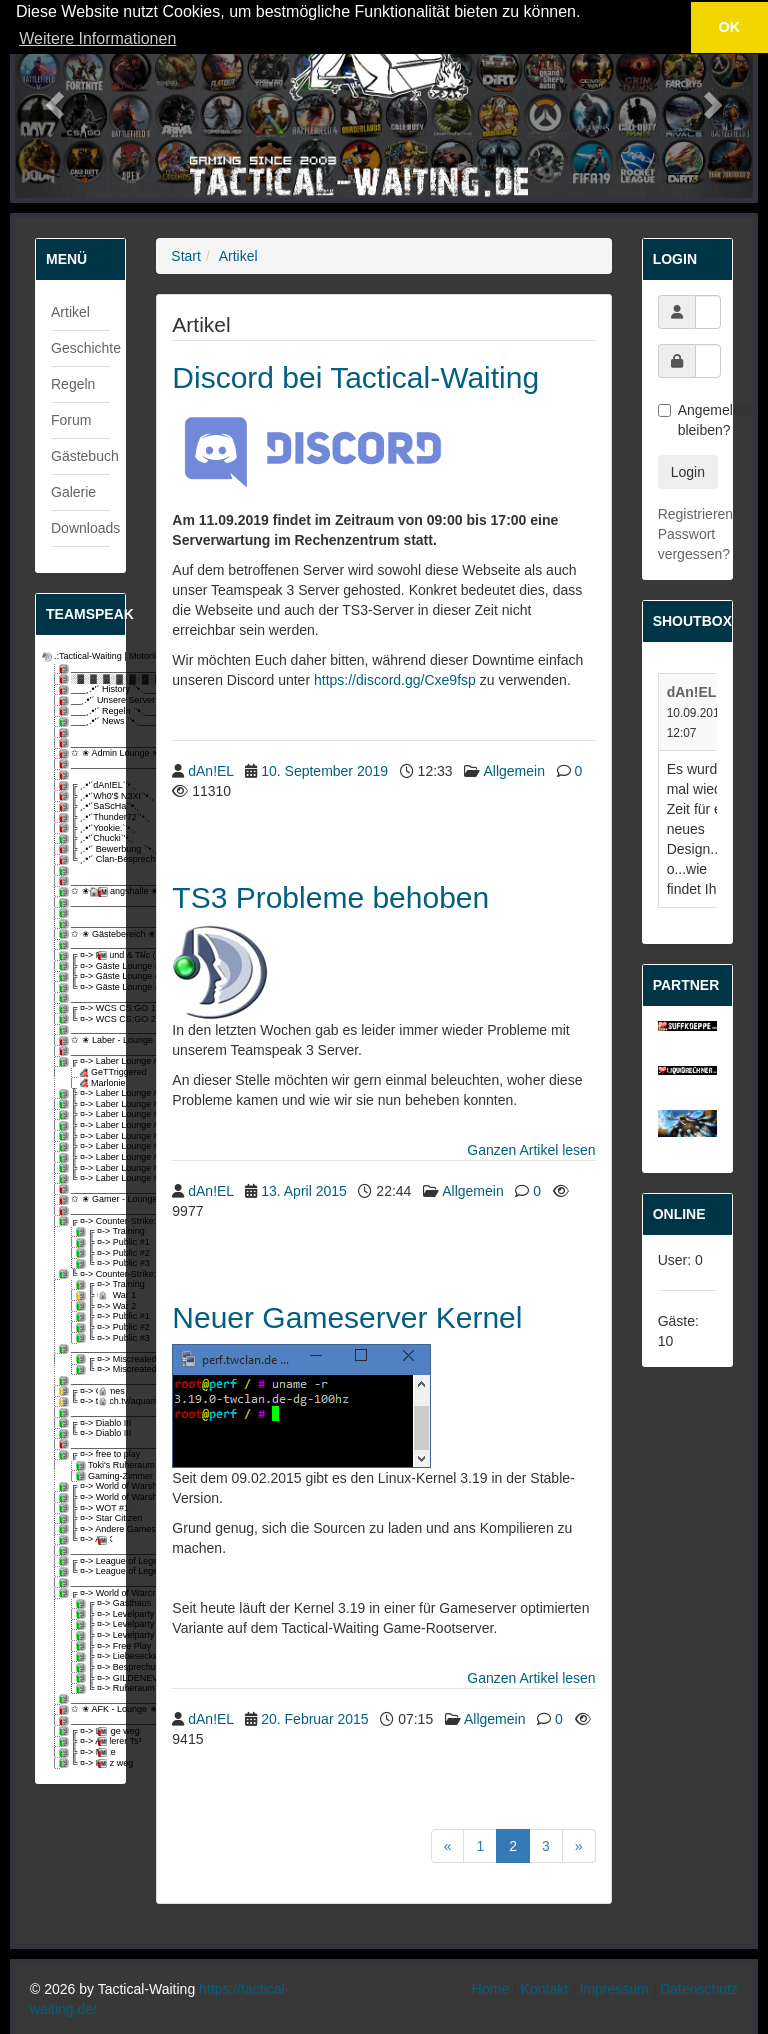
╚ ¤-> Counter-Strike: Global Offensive (86, 1274)
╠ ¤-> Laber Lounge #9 (86, 1168)
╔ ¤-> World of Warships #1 (86, 1486)
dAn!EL (210, 771)
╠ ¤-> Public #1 (94, 1242)
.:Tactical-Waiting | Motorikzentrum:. (77, 656)
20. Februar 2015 (314, 1719)
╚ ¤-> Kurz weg (86, 1763)
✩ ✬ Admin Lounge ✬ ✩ (86, 753)
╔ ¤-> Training (94, 1231)
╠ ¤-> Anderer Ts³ (86, 1741)
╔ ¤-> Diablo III (86, 1423)
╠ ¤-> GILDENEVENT (94, 1678)
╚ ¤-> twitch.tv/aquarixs (86, 1401)
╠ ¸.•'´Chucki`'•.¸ (86, 838)
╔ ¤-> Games (86, 1391)
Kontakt (544, 1989)
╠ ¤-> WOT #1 (86, 1508)
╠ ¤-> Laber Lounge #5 (86, 1125)
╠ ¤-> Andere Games (86, 1529)
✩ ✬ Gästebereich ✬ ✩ (86, 934)
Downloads (85, 528)
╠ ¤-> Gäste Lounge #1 (86, 966)
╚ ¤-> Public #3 (94, 1263)
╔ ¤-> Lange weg (86, 1731)
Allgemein (513, 771)
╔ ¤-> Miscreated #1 (94, 1359)
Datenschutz (699, 1989)
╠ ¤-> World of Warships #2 (86, 1497)
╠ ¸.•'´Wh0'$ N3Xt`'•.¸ (86, 796)
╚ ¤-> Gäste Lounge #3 (86, 987)
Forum (71, 420)
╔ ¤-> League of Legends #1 (86, 1561)
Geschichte (86, 348)
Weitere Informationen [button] (97, 38)
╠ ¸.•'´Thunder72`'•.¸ (86, 817)
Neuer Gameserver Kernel (347, 1317)
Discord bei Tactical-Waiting (355, 377)
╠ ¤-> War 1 (94, 1295)
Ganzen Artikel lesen (531, 1150)
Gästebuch (85, 456)
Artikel (70, 312)
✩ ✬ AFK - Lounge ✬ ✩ (86, 1709)
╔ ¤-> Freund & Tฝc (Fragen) (86, 955)
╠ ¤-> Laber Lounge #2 (86, 1093)
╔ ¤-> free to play (86, 1454)
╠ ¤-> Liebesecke (94, 1656)
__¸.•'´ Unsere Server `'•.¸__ (86, 700)
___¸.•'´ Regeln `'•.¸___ (86, 711)
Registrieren (695, 514)
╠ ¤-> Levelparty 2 (94, 1624)
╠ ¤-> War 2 (94, 1306)
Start (186, 256)
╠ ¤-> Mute (86, 1752)
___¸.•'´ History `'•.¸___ (86, 689)
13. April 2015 (304, 1191)
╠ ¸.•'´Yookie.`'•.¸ (86, 828)
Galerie (73, 492)
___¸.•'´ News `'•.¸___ (86, 721)
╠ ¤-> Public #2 (94, 1253)
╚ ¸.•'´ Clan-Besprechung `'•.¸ (86, 859)
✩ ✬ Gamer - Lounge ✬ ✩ (86, 1199)
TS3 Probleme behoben (330, 897)
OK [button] (730, 27)
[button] (52, 99)
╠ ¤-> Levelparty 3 (94, 1635)
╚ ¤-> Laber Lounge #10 (86, 1178)
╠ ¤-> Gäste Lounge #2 (86, 976)
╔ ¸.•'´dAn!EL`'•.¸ (86, 785)
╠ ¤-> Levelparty (94, 1614)
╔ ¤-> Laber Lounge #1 (86, 1061)
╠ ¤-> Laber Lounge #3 (86, 1104)
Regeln (73, 384)
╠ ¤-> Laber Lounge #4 (86, 1114)
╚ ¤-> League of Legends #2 (86, 1571)
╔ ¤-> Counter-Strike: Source (86, 1221)
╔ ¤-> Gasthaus (94, 1603)
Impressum (614, 1989)
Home (490, 1989)
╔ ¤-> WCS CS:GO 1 (86, 1008)
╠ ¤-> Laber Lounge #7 (86, 1146)
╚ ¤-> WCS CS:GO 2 (86, 1019)
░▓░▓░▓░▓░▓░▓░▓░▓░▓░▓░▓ (86, 679)
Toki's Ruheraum (94, 1465)
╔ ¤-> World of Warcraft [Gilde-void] (86, 1593)
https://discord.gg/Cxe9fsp (395, 680)
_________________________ (86, 668)
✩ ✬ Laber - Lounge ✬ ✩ (86, 1040)
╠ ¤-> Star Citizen (86, 1518)
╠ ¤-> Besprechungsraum (94, 1667)
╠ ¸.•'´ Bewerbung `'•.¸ (86, 849)
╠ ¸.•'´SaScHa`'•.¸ (86, 806)
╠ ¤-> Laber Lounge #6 (86, 1136)
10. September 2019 (324, 771)
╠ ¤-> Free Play (94, 1646)
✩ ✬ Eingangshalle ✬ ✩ (86, 891)
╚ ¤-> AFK (86, 1539)
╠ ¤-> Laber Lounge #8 (86, 1157)
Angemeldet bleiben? (687, 420)
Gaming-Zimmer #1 (94, 1476)
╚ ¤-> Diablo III (86, 1433)
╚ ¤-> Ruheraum (94, 1688)
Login (688, 472)
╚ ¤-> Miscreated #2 (94, 1369)
